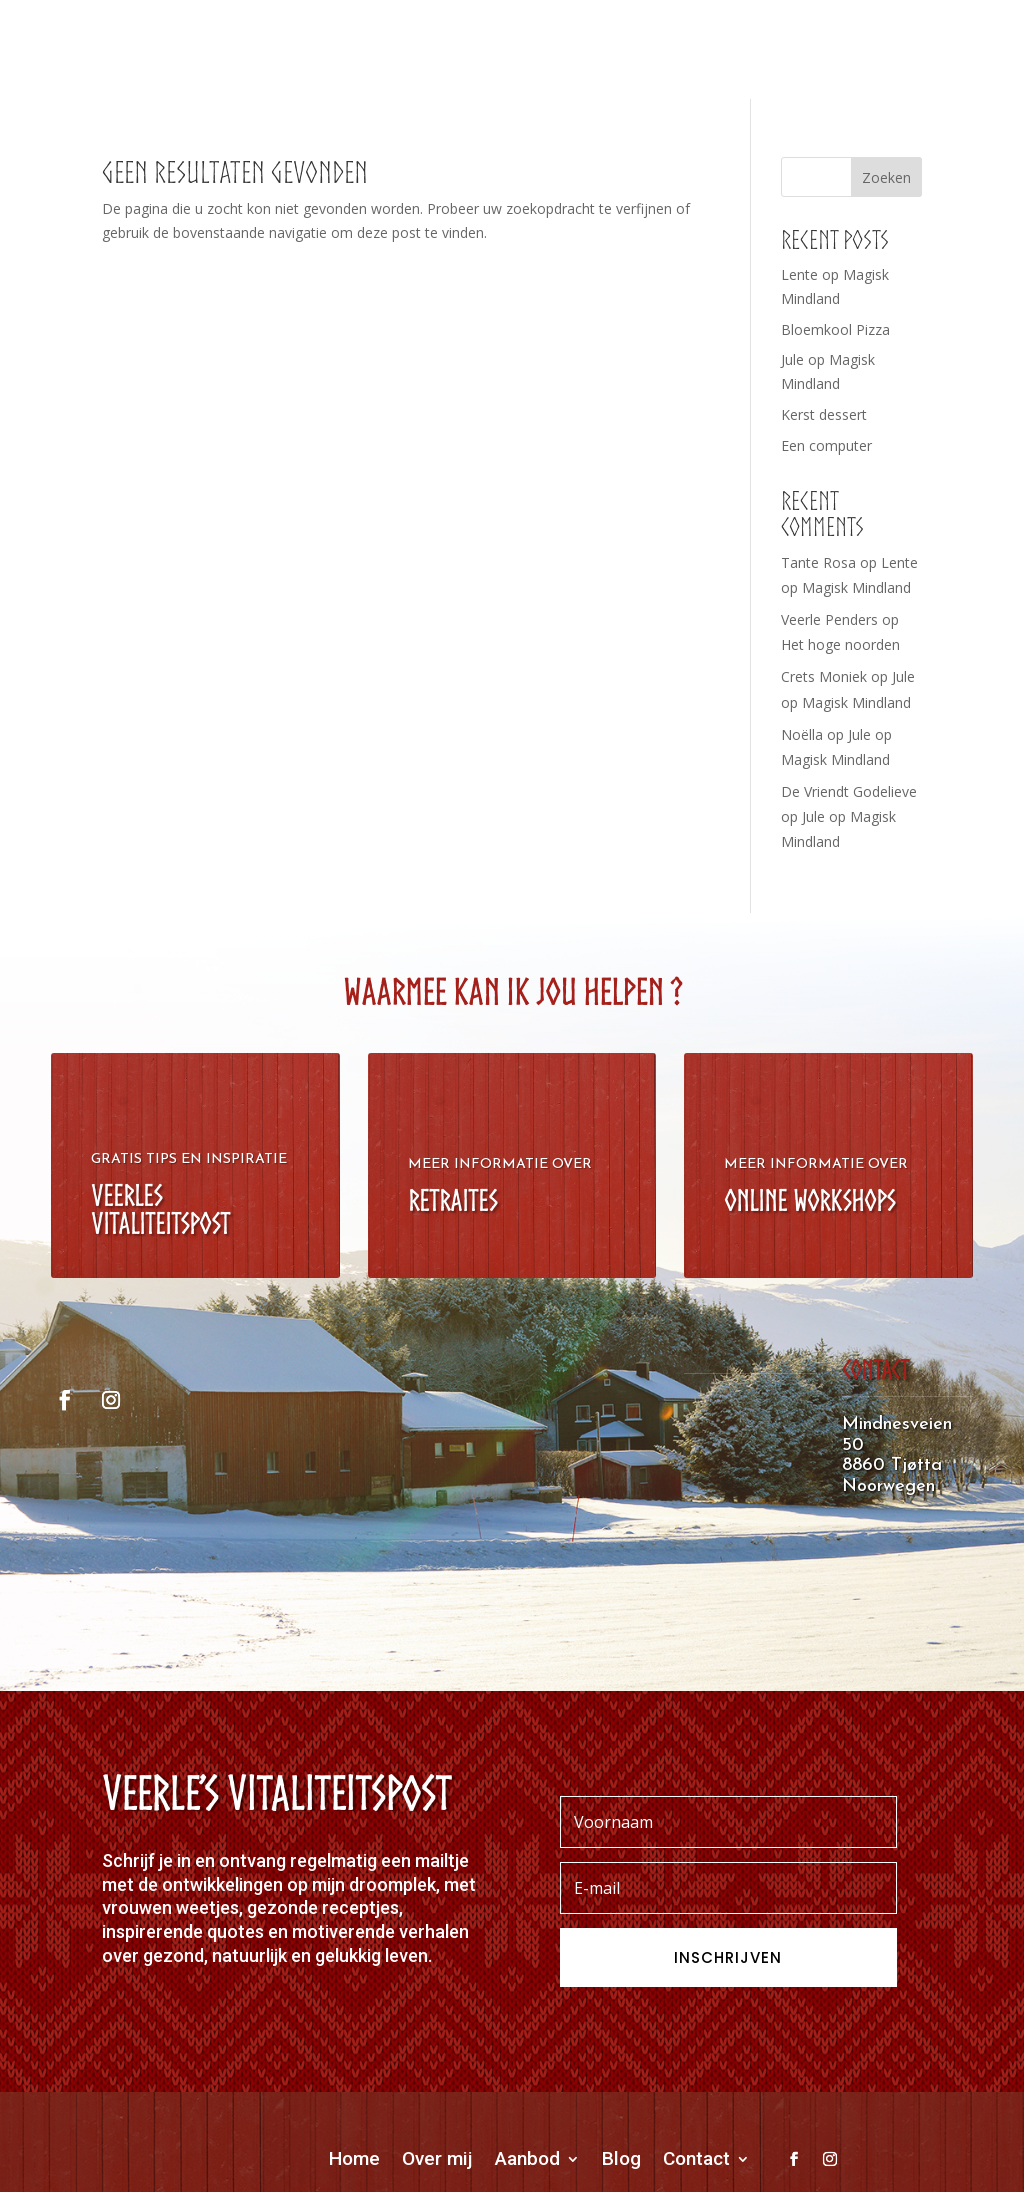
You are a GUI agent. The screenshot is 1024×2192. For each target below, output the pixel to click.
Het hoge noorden (840, 644)
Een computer (826, 445)
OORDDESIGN (696, 2143)
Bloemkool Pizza (835, 329)
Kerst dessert (824, 414)
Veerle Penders (829, 619)
